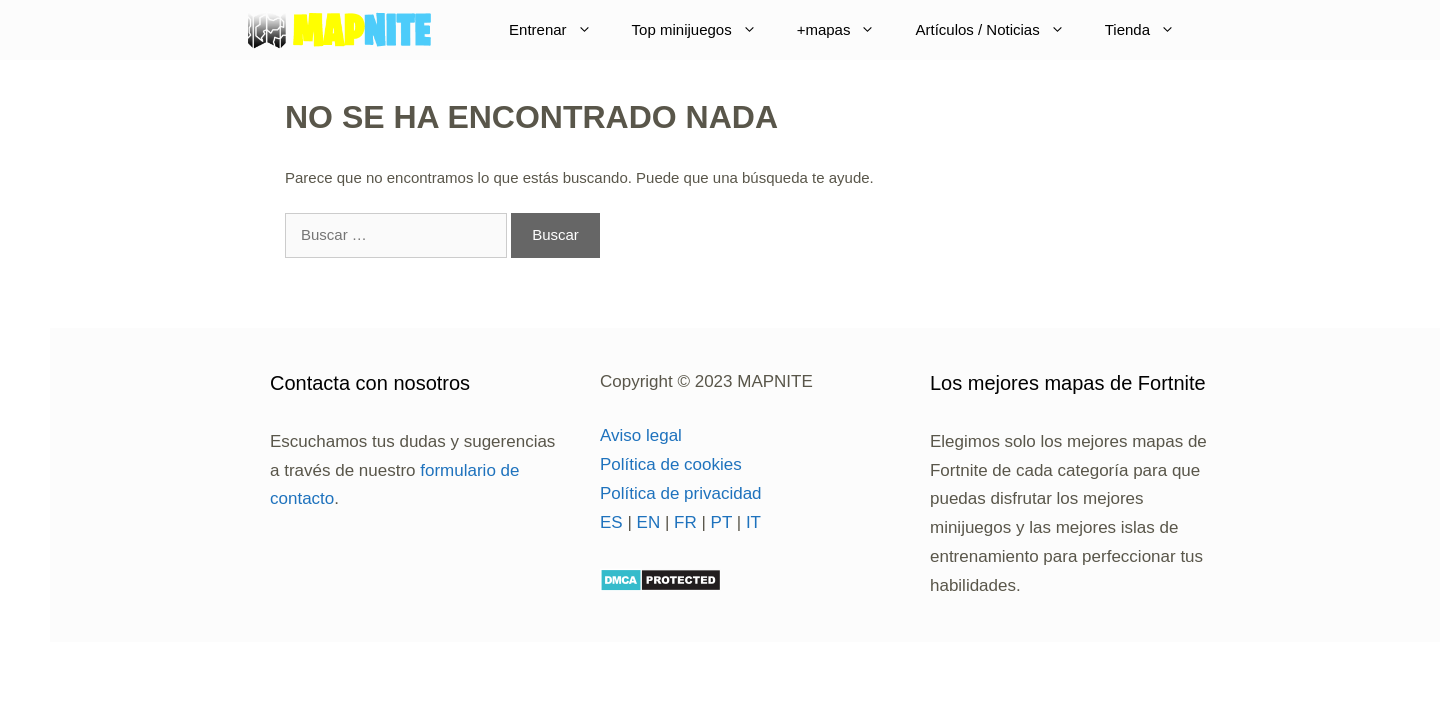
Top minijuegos (704, 30)
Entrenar (560, 30)
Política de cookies (671, 464)
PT (721, 522)
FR (685, 522)
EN (649, 522)
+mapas (846, 30)
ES (611, 522)
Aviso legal (641, 435)
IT (753, 522)
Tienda (1150, 30)
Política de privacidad (681, 493)
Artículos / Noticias (999, 30)
